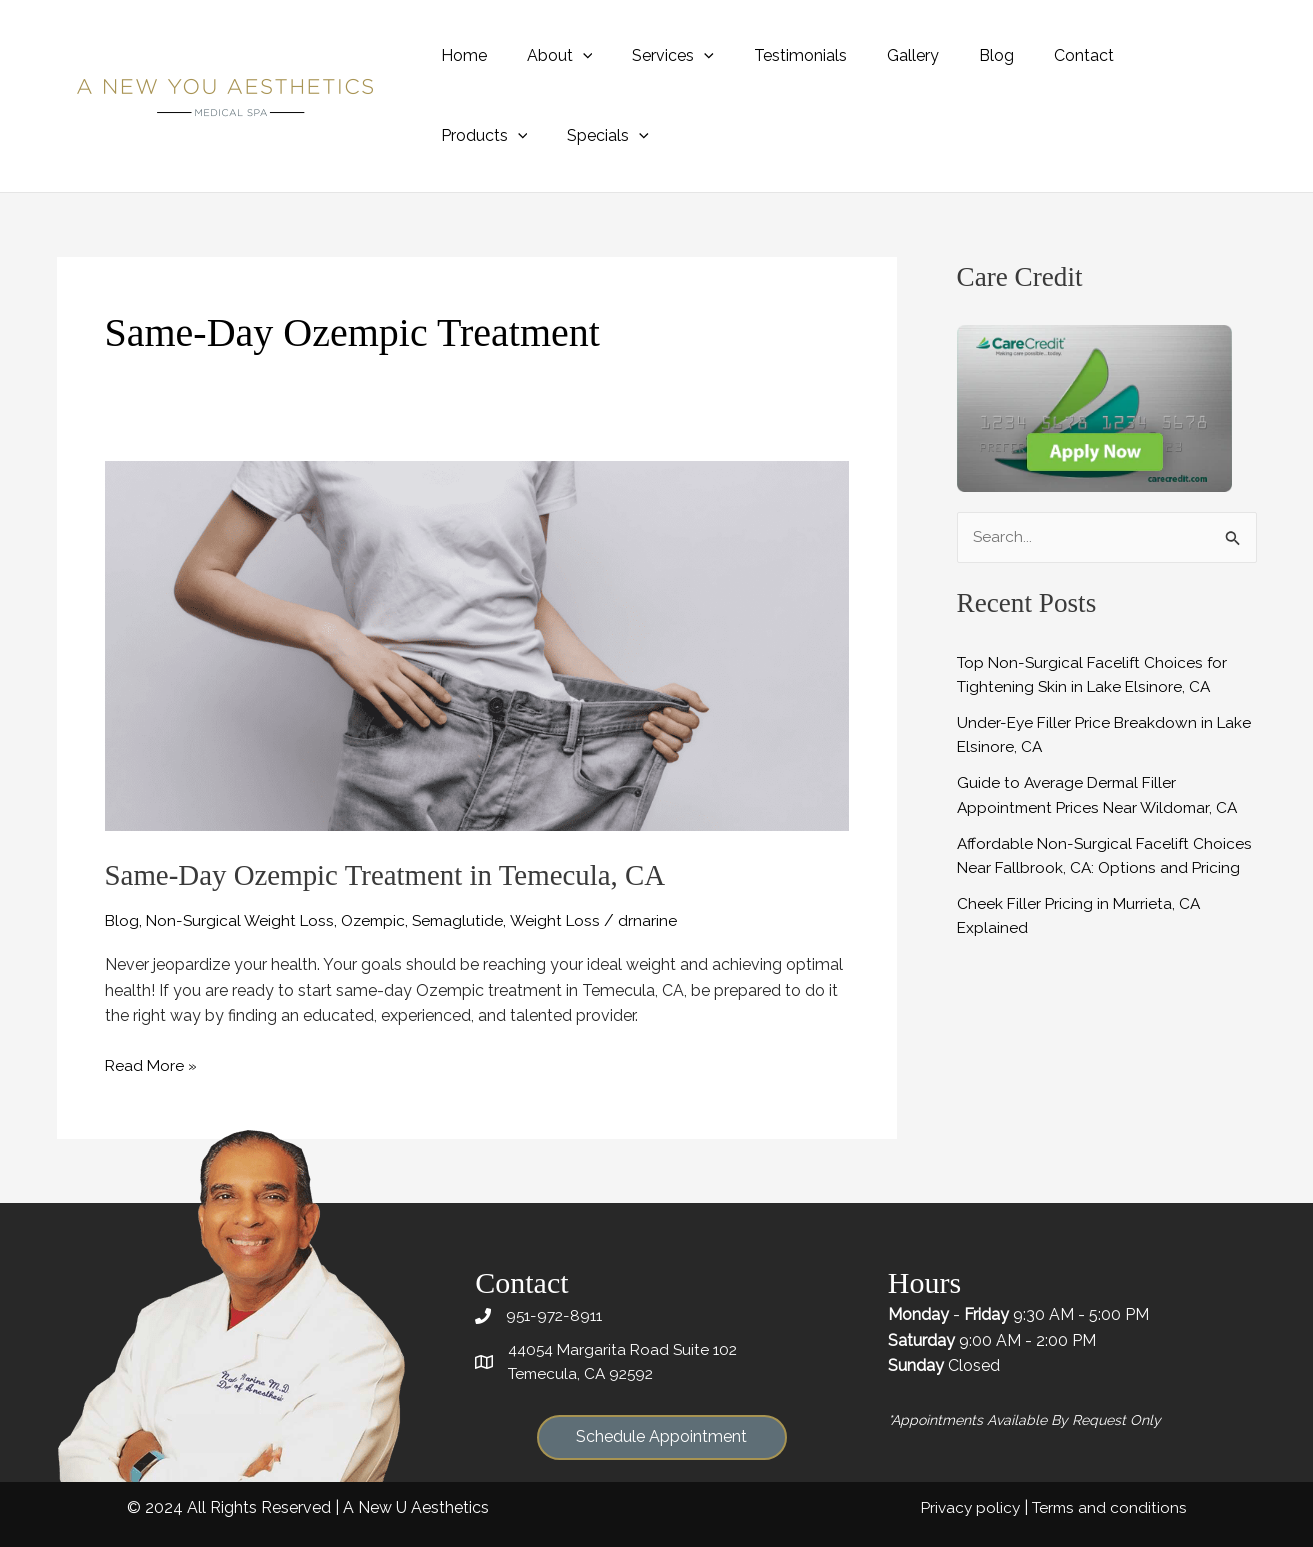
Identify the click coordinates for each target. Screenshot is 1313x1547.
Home (460, 55)
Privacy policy (966, 1506)
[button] (662, 1438)
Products (1137, 55)
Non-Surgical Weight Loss (243, 920)
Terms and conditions (1107, 1506)
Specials (478, 135)
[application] (571, 55)
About (548, 55)
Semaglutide (469, 920)
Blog (952, 55)
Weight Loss (568, 920)
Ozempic (381, 920)
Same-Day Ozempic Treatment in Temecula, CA (396, 874)
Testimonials (772, 55)
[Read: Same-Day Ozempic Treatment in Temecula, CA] (477, 644)
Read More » (152, 1065)
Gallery (877, 55)
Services (653, 55)
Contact (1032, 55)
